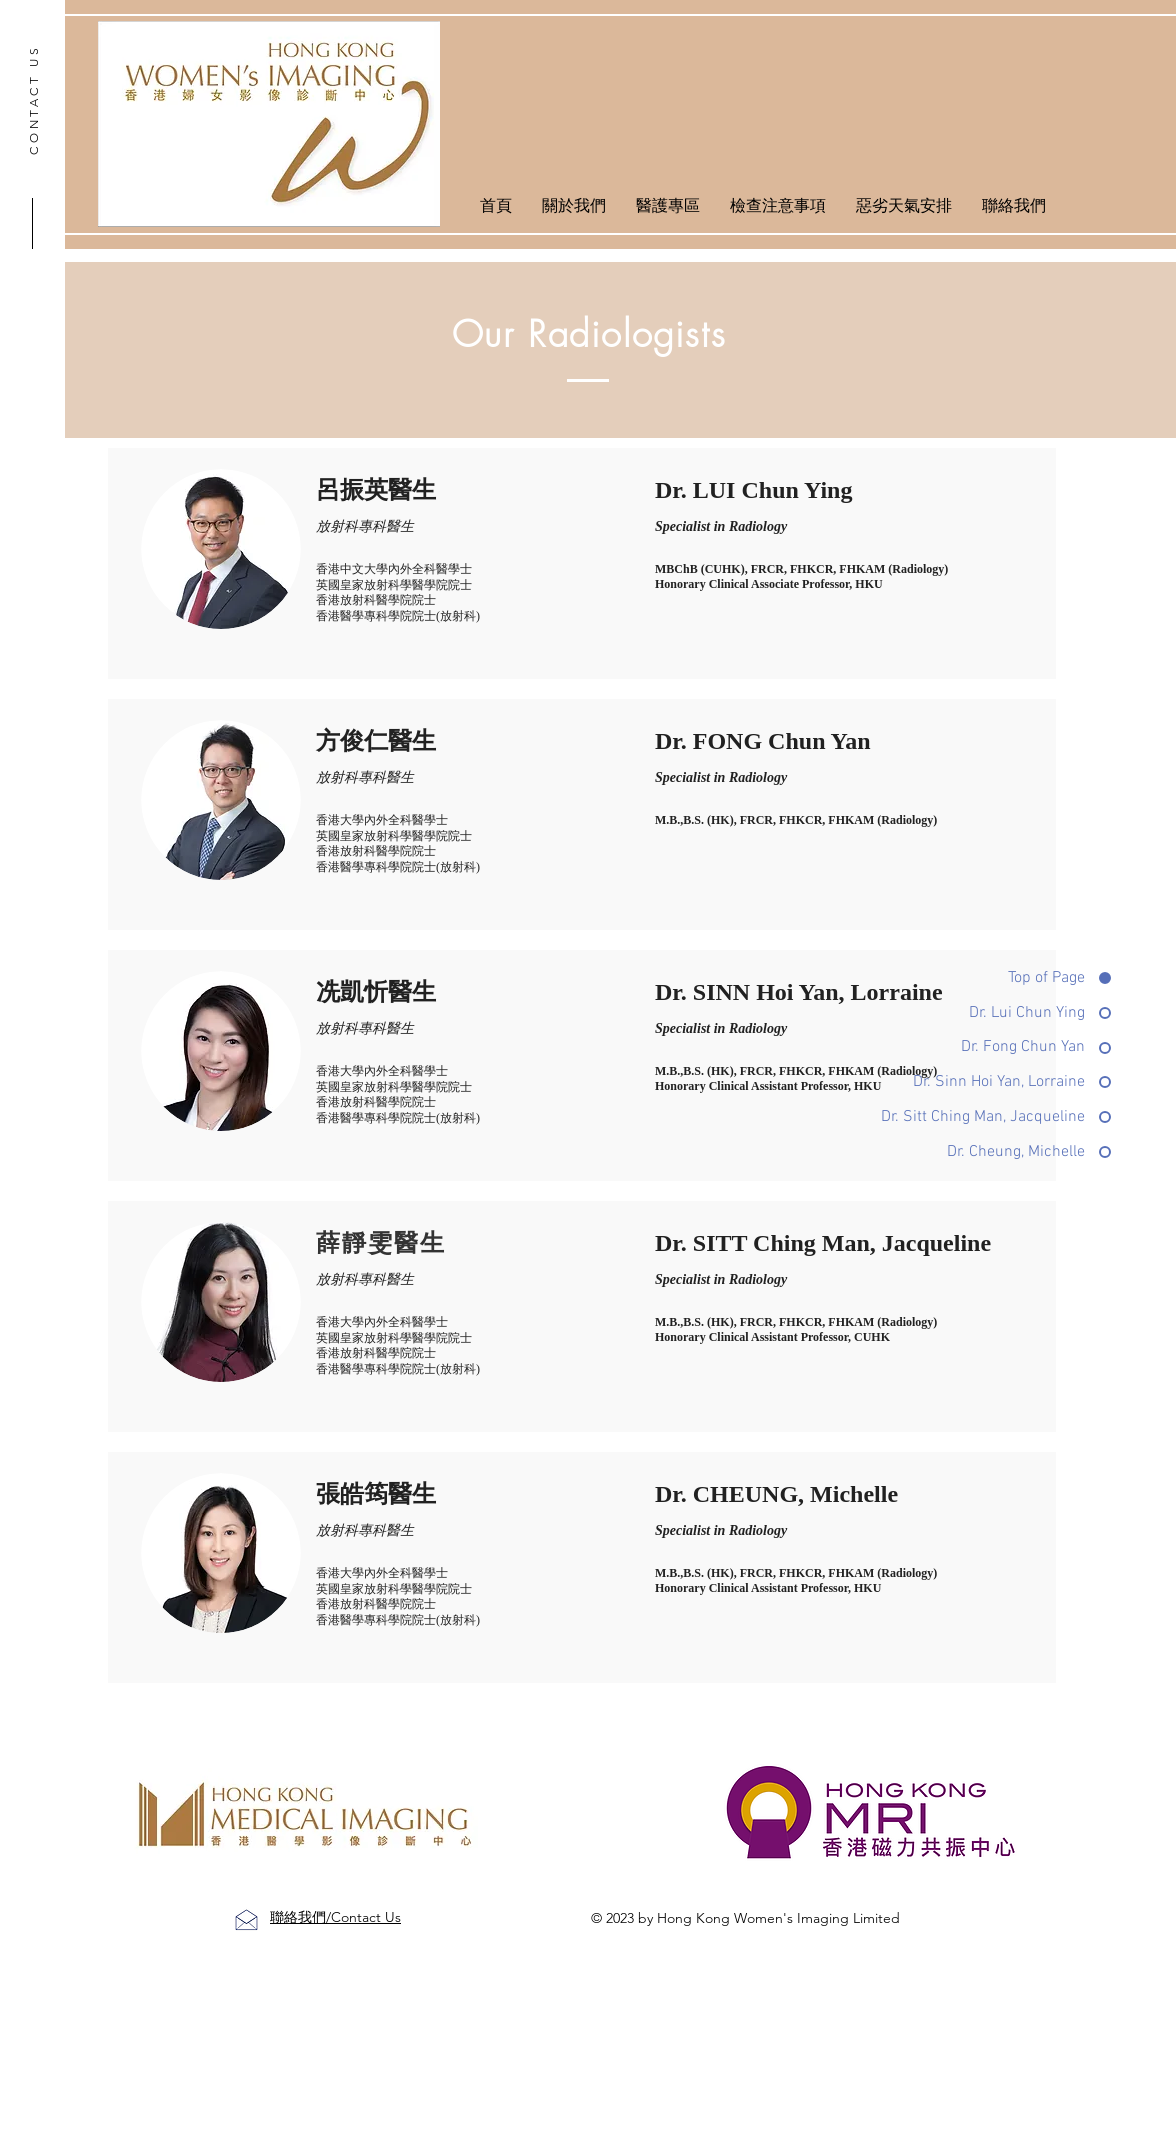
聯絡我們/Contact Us (335, 1917)
